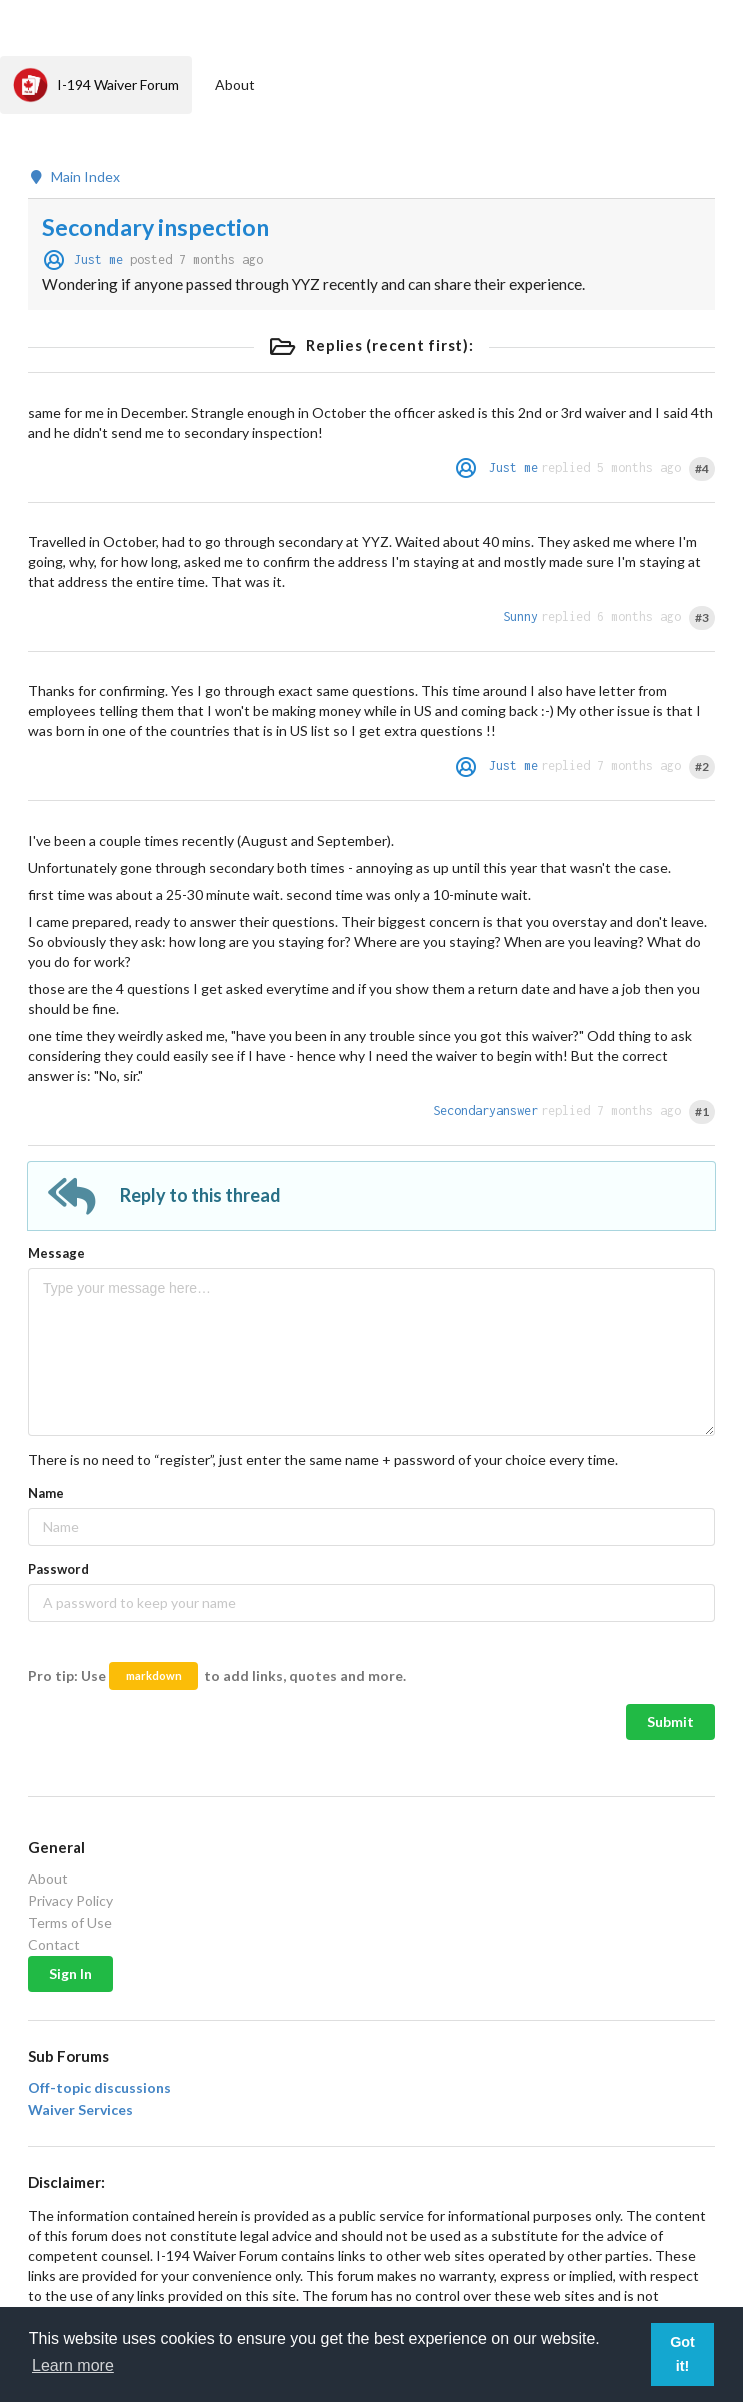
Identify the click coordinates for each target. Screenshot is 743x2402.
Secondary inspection (155, 227)
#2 (702, 766)
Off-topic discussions (99, 2088)
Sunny (520, 616)
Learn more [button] (73, 2365)
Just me (98, 259)
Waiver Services (80, 2110)
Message (56, 1253)
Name (46, 1493)
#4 (702, 468)
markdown (154, 1675)
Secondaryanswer (485, 1110)
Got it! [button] (682, 2354)
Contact (54, 1944)
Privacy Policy (70, 1900)
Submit (670, 1721)
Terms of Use (70, 1922)
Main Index (74, 177)
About (235, 84)
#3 (702, 617)
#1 (702, 1111)
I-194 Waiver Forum (96, 85)
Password (58, 1569)
